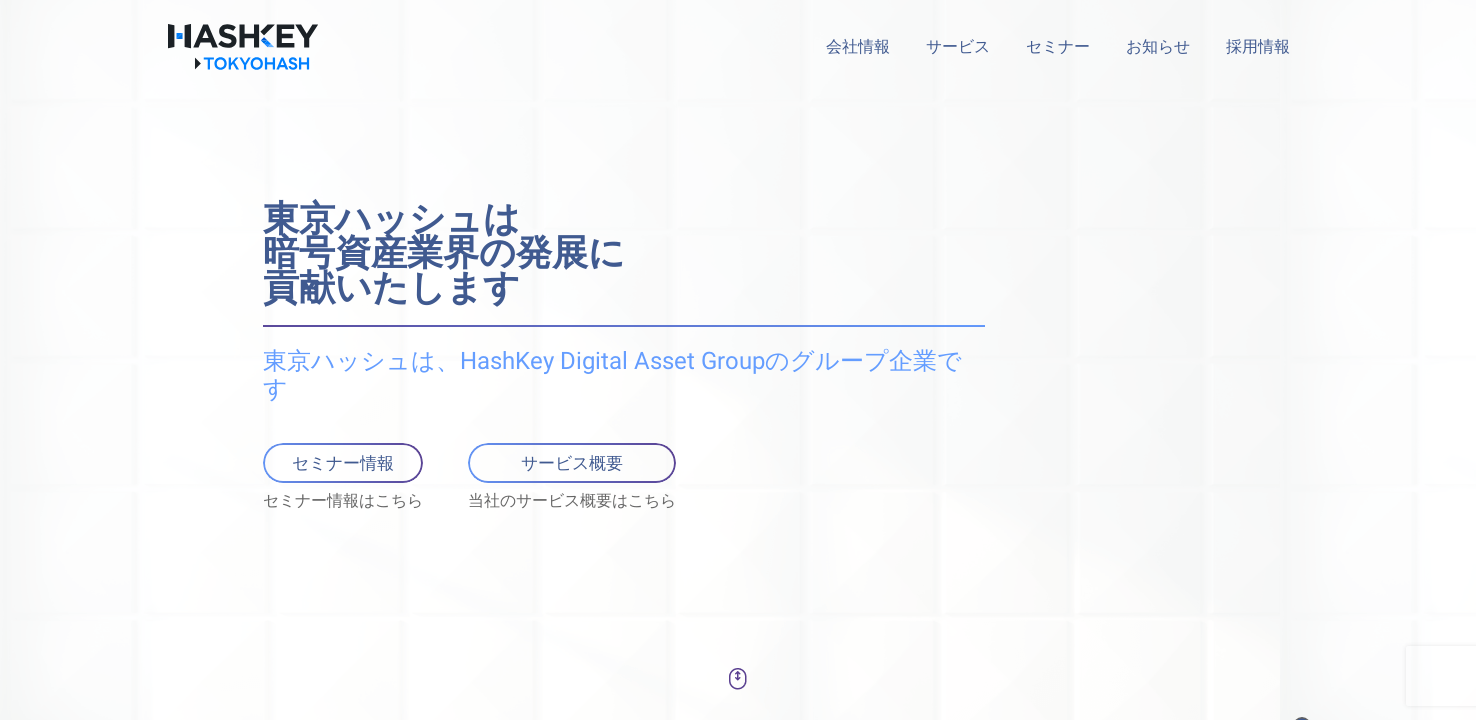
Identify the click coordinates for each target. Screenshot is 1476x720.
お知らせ (1158, 47)
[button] (738, 679)
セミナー (1058, 47)
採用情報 (1258, 47)
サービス (958, 47)
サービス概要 (572, 462)
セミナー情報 (343, 462)
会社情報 (858, 47)
